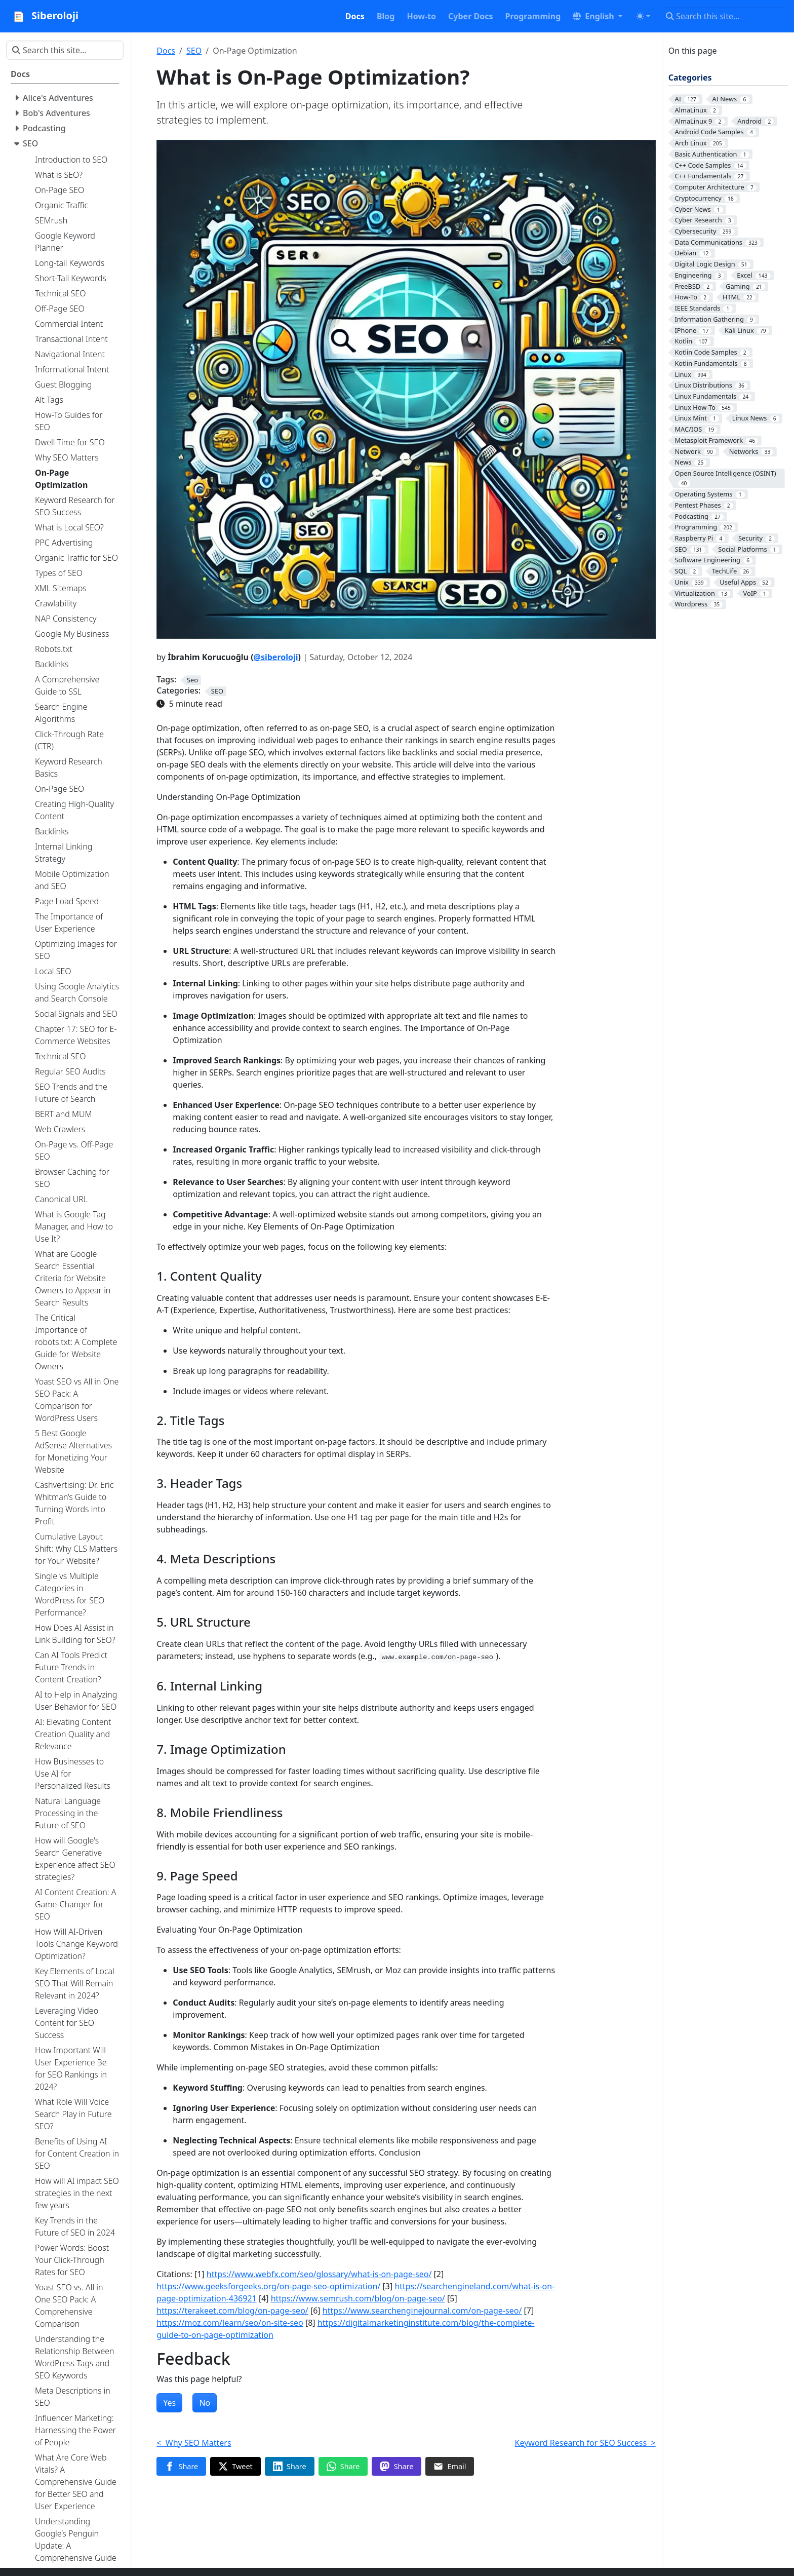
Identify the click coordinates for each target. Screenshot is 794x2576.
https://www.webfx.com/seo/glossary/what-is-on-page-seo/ (319, 2274)
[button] (597, 16)
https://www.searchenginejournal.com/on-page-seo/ (422, 2310)
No (204, 2402)
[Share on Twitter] (235, 2466)
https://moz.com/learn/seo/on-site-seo (229, 2322)
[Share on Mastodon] (396, 2466)
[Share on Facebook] (181, 2466)
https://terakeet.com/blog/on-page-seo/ (232, 2310)
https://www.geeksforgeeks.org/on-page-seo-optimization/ (268, 2286)
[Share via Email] (449, 2466)
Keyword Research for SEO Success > (585, 2442)
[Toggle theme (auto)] (643, 16)
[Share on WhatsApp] (343, 2466)
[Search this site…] (724, 16)
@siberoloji (276, 657)
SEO (194, 50)
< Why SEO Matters (193, 2442)
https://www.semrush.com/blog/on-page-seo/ (358, 2298)
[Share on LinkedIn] (289, 2466)
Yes (169, 2402)
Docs (165, 50)
